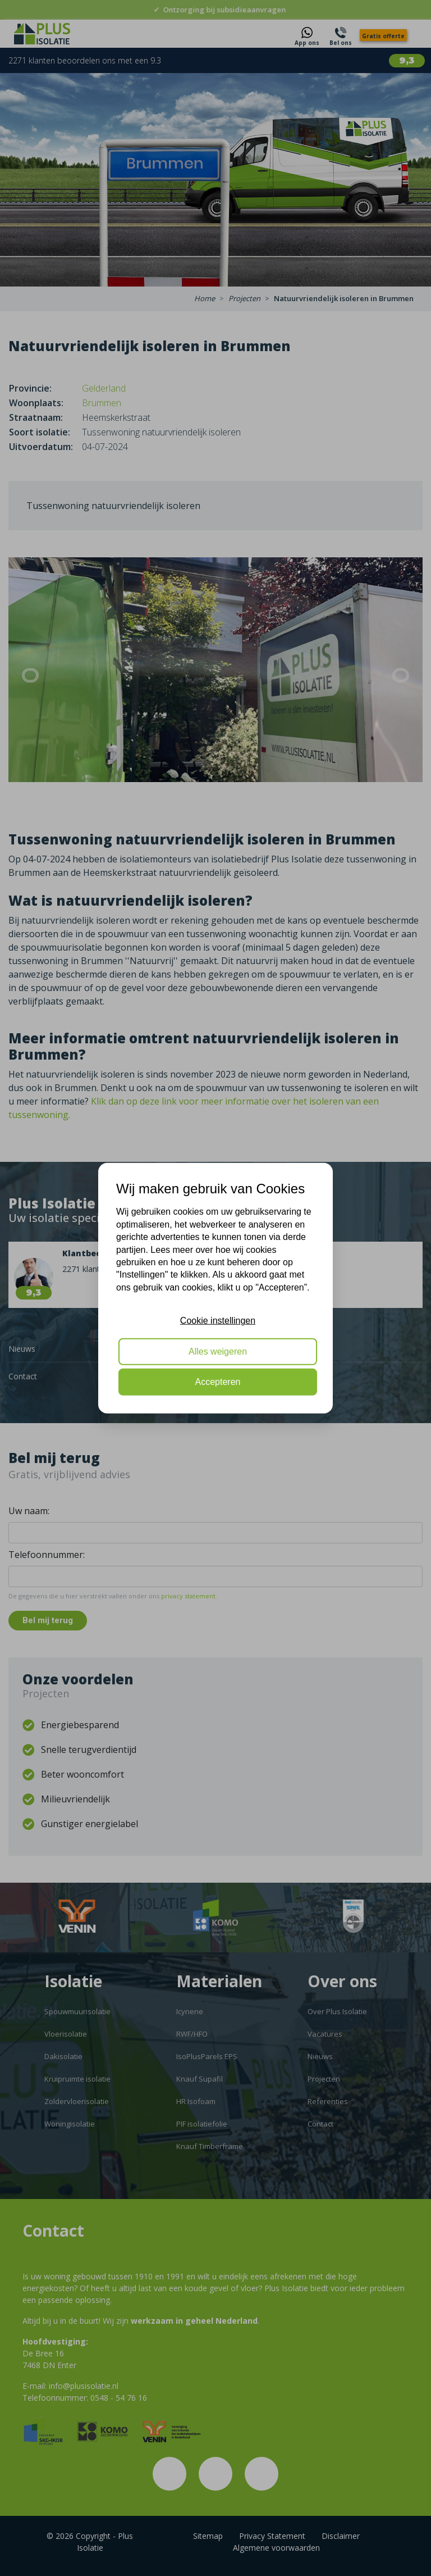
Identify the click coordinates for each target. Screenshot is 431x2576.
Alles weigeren (218, 1351)
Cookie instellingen (217, 1320)
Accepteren (218, 1382)
